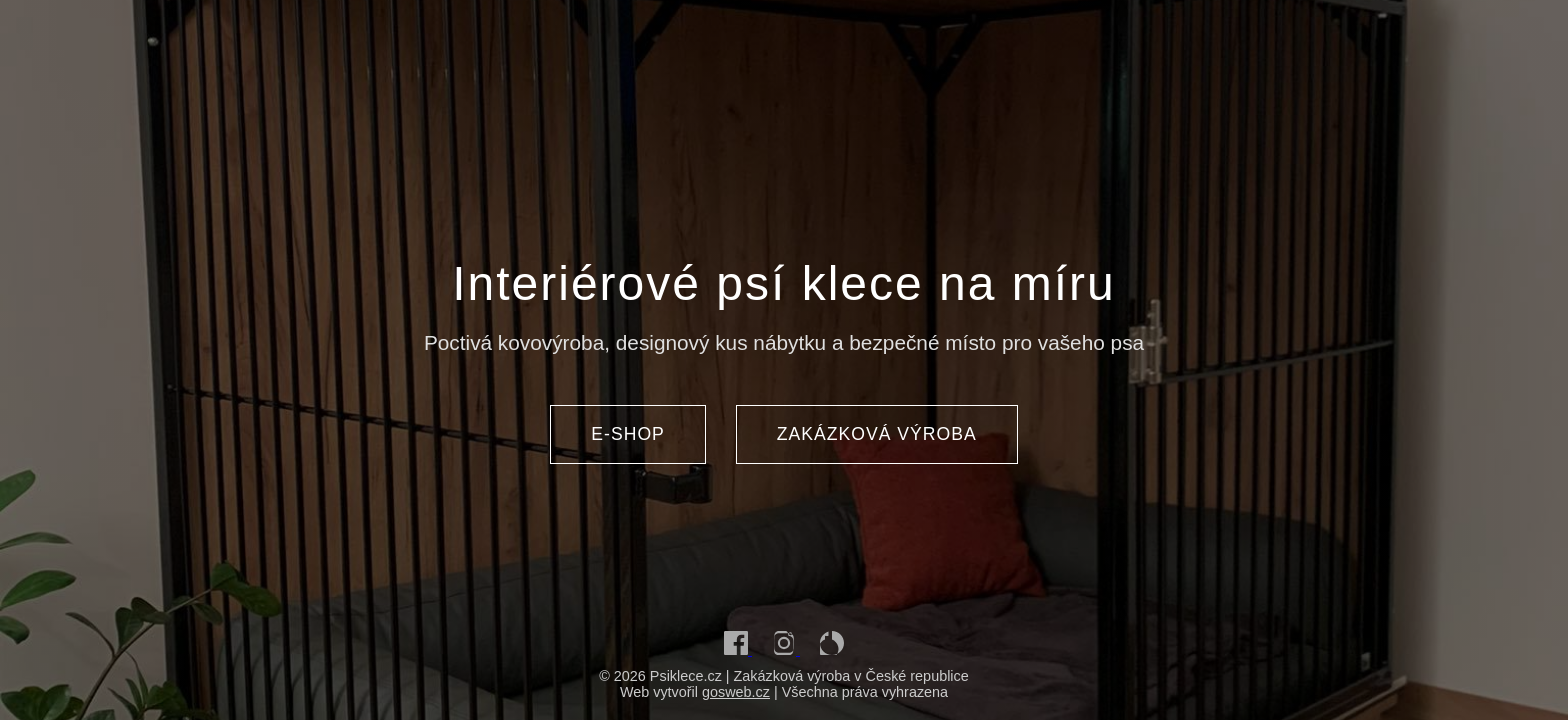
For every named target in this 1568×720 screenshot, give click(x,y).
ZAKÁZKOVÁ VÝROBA (877, 434)
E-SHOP (627, 434)
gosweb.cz (736, 692)
